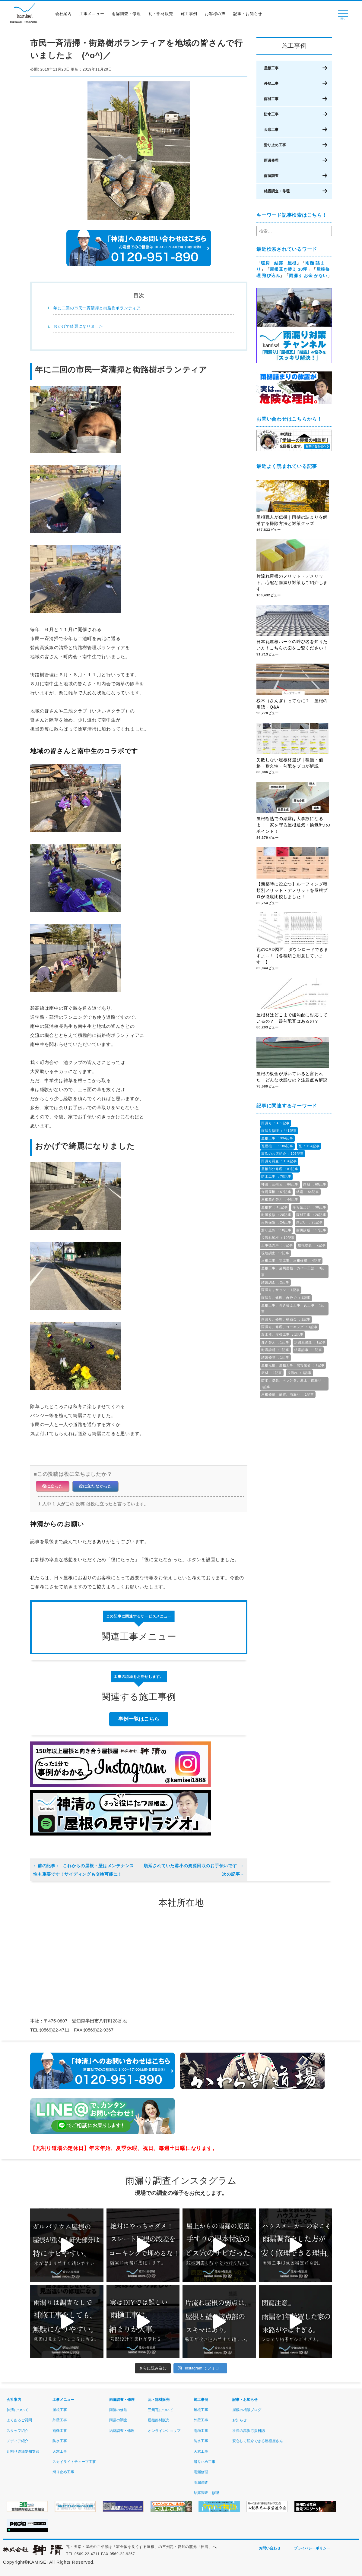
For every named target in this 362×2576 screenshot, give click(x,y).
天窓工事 (271, 129)
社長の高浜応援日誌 (248, 2431)
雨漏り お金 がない (308, 275)
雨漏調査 (271, 175)
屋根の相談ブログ (246, 2410)
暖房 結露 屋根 (279, 262)
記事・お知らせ (249, 16)
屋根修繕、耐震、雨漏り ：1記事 (287, 1394)
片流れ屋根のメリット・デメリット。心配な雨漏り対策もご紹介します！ (292, 583)
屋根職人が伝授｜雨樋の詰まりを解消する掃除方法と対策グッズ (292, 520)
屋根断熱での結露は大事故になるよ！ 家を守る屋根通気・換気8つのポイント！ (293, 825)
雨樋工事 (271, 98)
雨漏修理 (271, 160)
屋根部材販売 (159, 2420)
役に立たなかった (95, 1486)
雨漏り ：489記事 (275, 1123)
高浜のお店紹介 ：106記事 (282, 1153)
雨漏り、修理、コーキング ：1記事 (289, 1327)
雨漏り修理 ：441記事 (279, 1130)
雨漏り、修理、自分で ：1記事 (285, 1297)
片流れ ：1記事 (299, 1373)
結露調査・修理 (277, 191)
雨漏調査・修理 (128, 16)
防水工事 (271, 114)
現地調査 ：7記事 (275, 1253)
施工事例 (191, 16)
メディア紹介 (17, 2441)
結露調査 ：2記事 (275, 1282)
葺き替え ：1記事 (275, 1342)
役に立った (52, 1486)
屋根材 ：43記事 (274, 1207)
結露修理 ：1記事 (275, 1357)
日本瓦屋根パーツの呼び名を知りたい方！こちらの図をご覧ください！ (292, 645)
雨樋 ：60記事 (314, 1184)
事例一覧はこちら (138, 1719)
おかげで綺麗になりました (78, 326)
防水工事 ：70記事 (276, 1176)
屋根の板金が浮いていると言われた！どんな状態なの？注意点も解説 (292, 1077)
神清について (17, 2410)
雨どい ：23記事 (309, 1222)
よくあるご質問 (19, 2420)
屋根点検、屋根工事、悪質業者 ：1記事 (293, 1365)
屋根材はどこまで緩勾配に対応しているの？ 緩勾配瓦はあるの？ (292, 1018)
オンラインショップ (164, 2431)
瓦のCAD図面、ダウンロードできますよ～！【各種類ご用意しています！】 (292, 956)
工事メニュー (93, 16)
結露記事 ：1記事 (308, 1350)
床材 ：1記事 (271, 1373)
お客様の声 (217, 16)
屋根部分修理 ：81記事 (279, 1169)
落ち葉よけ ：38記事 (309, 1207)
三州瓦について (160, 2410)
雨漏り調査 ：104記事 (279, 1161)
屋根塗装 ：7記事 (312, 1245)
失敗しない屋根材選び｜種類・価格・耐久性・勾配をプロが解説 (289, 763)
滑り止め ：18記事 (276, 1230)
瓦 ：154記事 (309, 1146)
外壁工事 (271, 83)
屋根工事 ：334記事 (277, 1138)
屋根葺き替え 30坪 (288, 269)
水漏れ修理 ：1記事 (309, 1342)
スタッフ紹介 (17, 2431)
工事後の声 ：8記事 (277, 1245)
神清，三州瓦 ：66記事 (279, 1184)
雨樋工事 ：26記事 (311, 1215)
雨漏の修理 (118, 2410)
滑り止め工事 (275, 145)
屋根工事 (271, 68)
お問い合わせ (270, 2548)
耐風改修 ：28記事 (276, 1215)
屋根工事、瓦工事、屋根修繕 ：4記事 (291, 1260)
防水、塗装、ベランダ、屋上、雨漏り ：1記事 (293, 1383)
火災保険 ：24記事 (276, 1222)
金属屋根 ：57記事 (276, 1192)
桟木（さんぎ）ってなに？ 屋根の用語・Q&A (292, 704)
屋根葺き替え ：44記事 (279, 1199)
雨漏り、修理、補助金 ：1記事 (285, 1319)
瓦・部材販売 (162, 16)
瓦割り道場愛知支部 (23, 2451)
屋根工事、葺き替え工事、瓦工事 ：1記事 (293, 1308)
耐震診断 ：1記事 (275, 1350)
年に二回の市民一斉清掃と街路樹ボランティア (97, 308)
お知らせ (239, 2420)
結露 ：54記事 (307, 1192)
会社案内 (65, 16)
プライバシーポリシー (312, 2548)
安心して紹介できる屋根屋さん (257, 2441)
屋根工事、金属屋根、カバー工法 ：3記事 (293, 1271)
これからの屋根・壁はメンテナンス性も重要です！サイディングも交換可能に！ (83, 1870)
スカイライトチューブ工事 (74, 2462)
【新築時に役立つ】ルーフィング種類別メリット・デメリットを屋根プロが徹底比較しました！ (292, 891)
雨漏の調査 (118, 2420)
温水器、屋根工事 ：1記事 (282, 1334)
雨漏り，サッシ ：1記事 (280, 1290)
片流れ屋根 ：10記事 (278, 1237)
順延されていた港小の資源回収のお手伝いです (194, 1870)
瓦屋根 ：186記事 (277, 1146)
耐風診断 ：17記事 (311, 1230)
